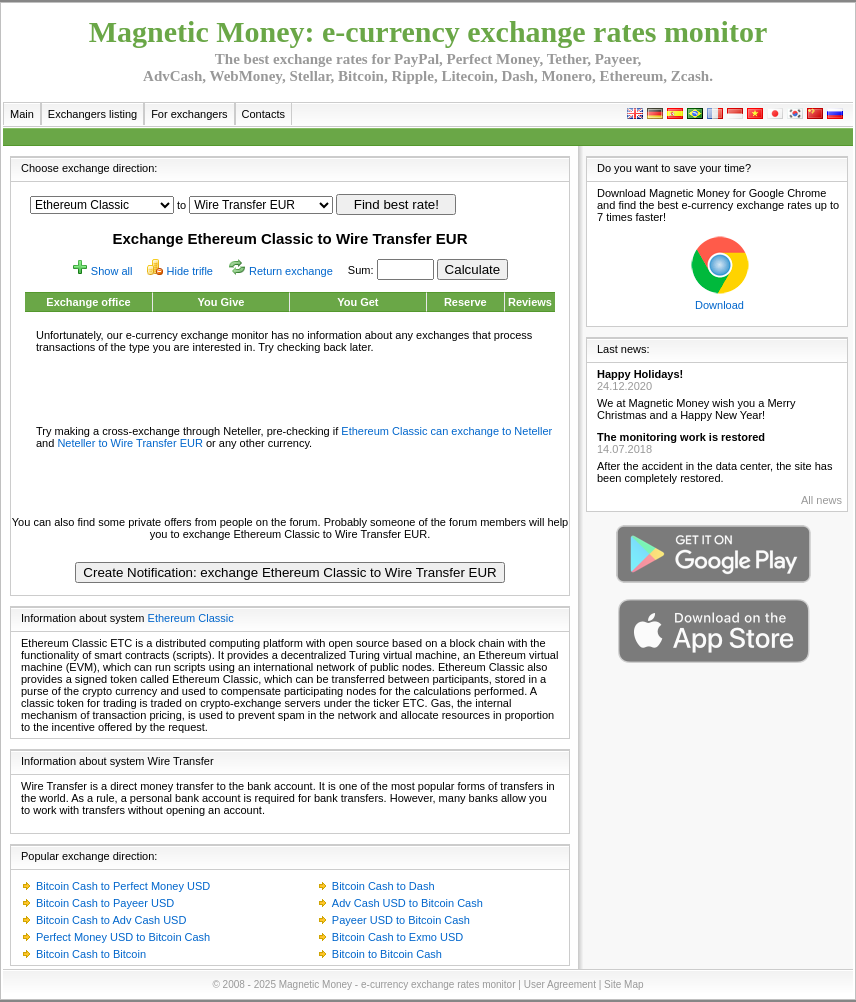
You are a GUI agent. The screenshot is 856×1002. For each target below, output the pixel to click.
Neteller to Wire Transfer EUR (129, 443)
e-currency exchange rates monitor (438, 984)
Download (719, 305)
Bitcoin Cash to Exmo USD (397, 937)
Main (22, 114)
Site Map (623, 984)
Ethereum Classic (191, 618)
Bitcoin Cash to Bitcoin (91, 954)
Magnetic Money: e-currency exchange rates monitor (428, 31)
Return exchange (291, 271)
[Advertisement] (290, 388)
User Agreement (560, 984)
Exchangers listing (92, 114)
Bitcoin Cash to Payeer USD (105, 903)
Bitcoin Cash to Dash (383, 886)
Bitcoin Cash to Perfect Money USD (123, 886)
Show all (112, 271)
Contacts (263, 114)
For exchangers (189, 114)
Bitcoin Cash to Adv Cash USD (111, 920)
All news (821, 500)
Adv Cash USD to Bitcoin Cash (407, 903)
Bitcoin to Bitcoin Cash (387, 954)
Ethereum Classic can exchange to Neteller (446, 431)
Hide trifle (190, 271)
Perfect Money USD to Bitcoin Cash (123, 937)
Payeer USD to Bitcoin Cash (401, 920)
